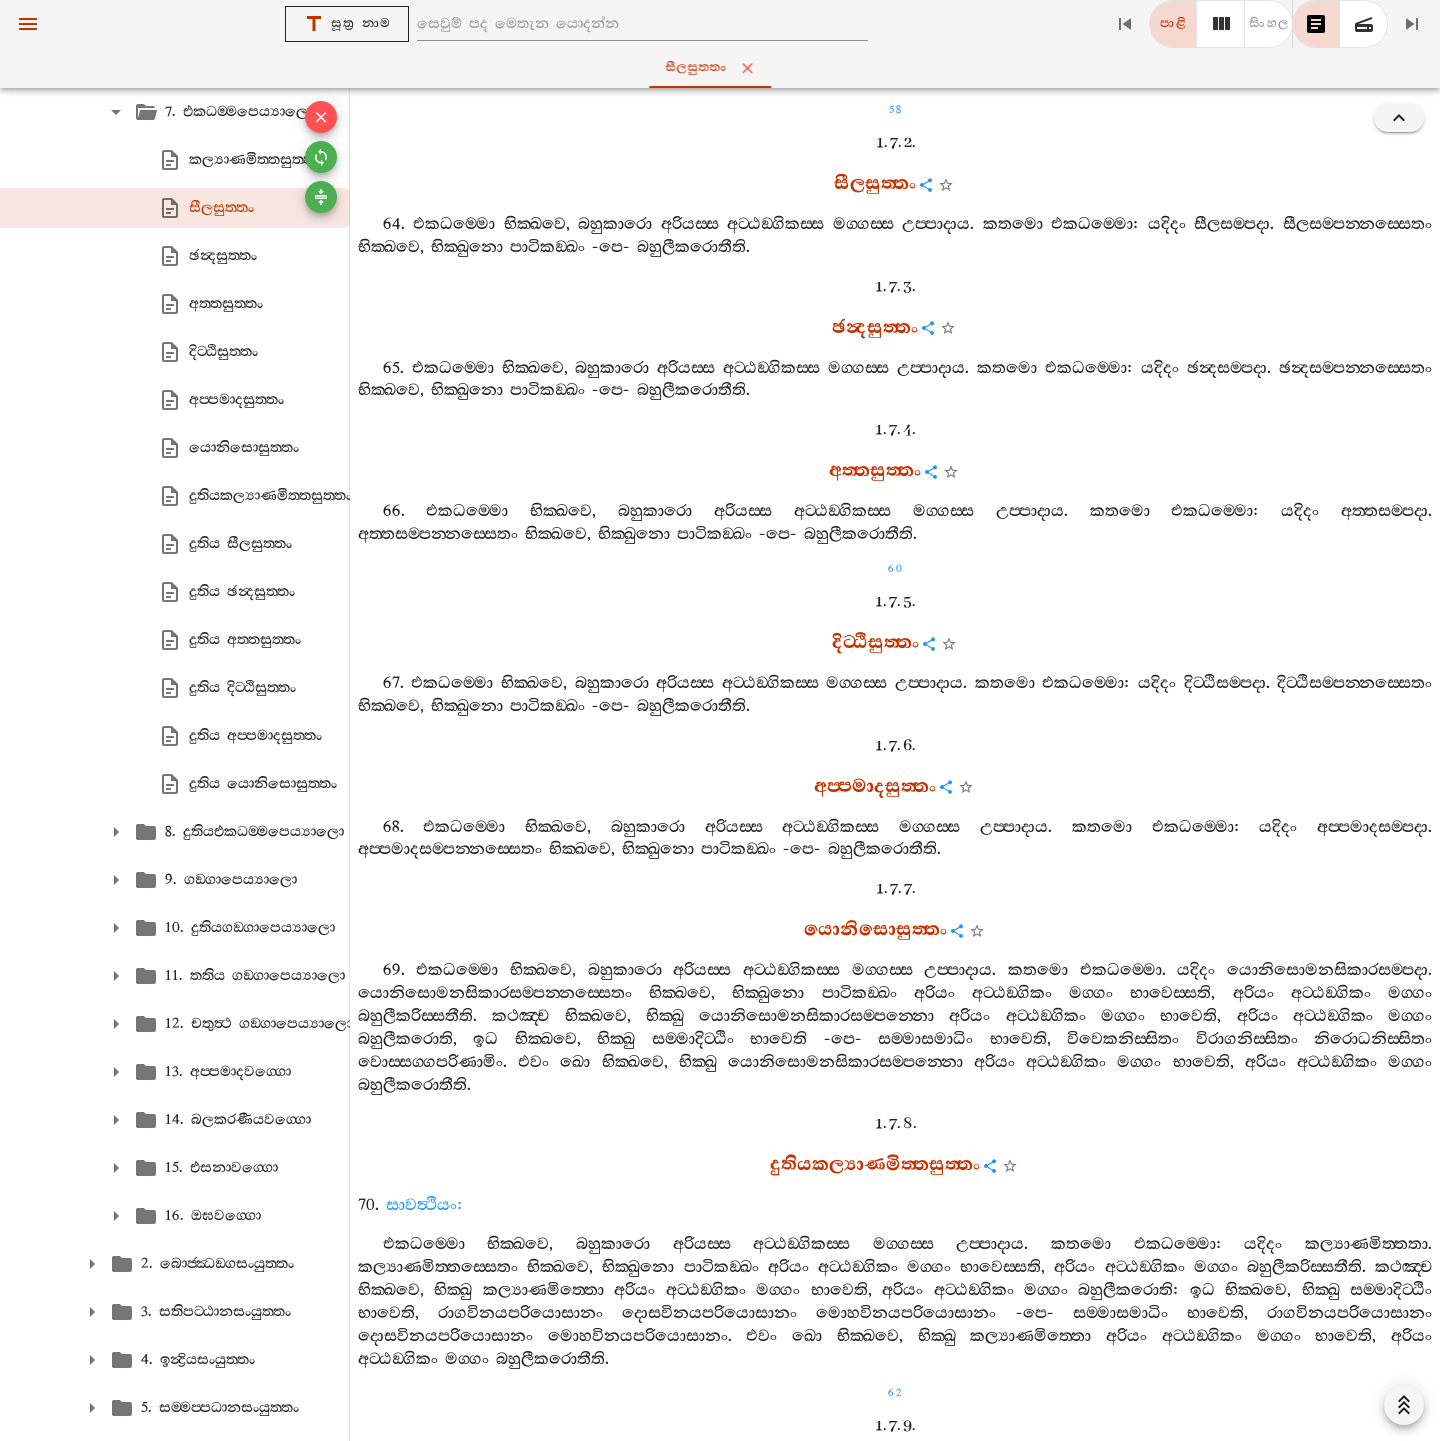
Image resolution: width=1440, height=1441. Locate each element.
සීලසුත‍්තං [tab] (724, 68)
